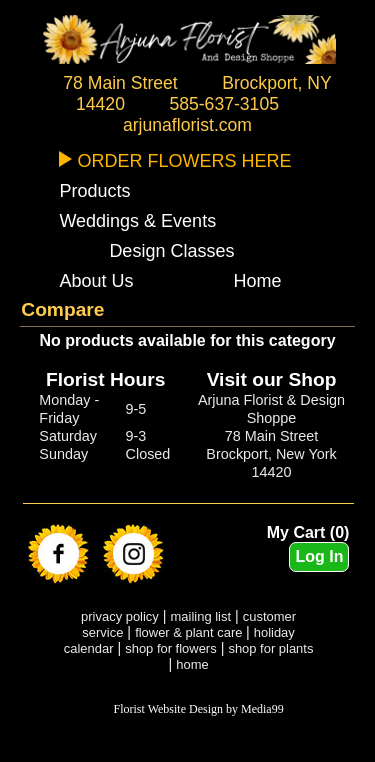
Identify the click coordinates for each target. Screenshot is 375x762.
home (192, 664)
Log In (319, 556)
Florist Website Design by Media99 (199, 709)
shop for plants (270, 648)
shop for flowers (170, 648)
